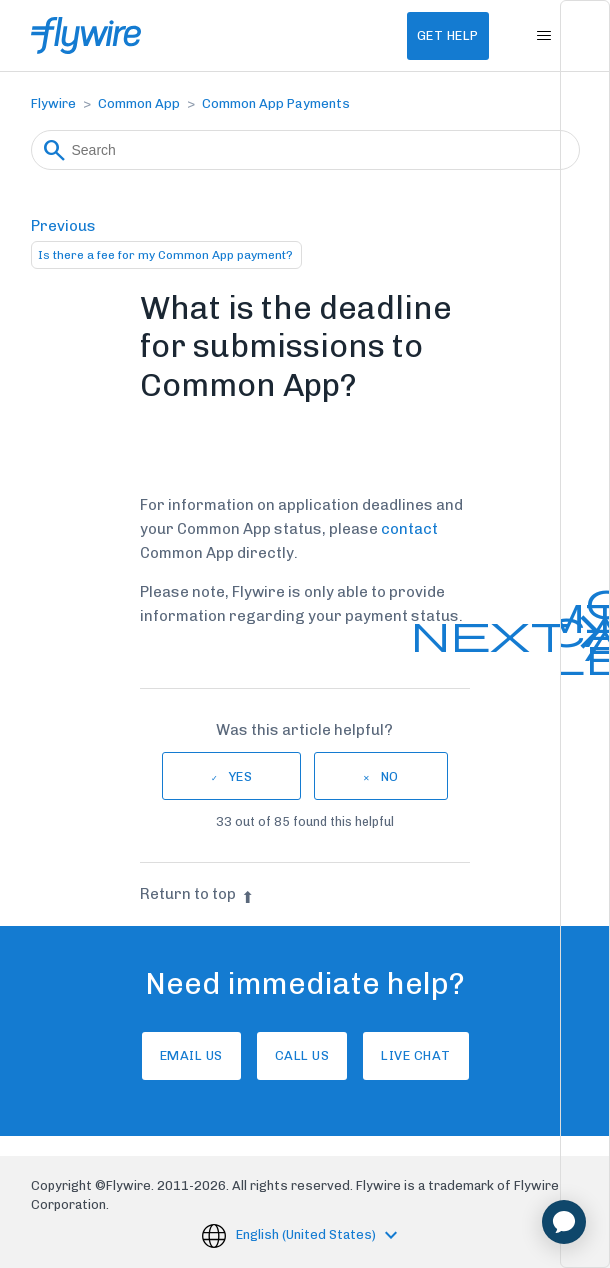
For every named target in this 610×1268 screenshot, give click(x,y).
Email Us (191, 1055)
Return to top (197, 894)
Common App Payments (276, 103)
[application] (564, 1222)
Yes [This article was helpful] (241, 776)
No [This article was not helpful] (390, 776)
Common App (139, 103)
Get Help (448, 35)
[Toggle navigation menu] (544, 36)
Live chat (416, 1055)
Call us (302, 1055)
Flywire (53, 103)
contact (409, 529)
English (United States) (307, 1234)
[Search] (305, 150)
